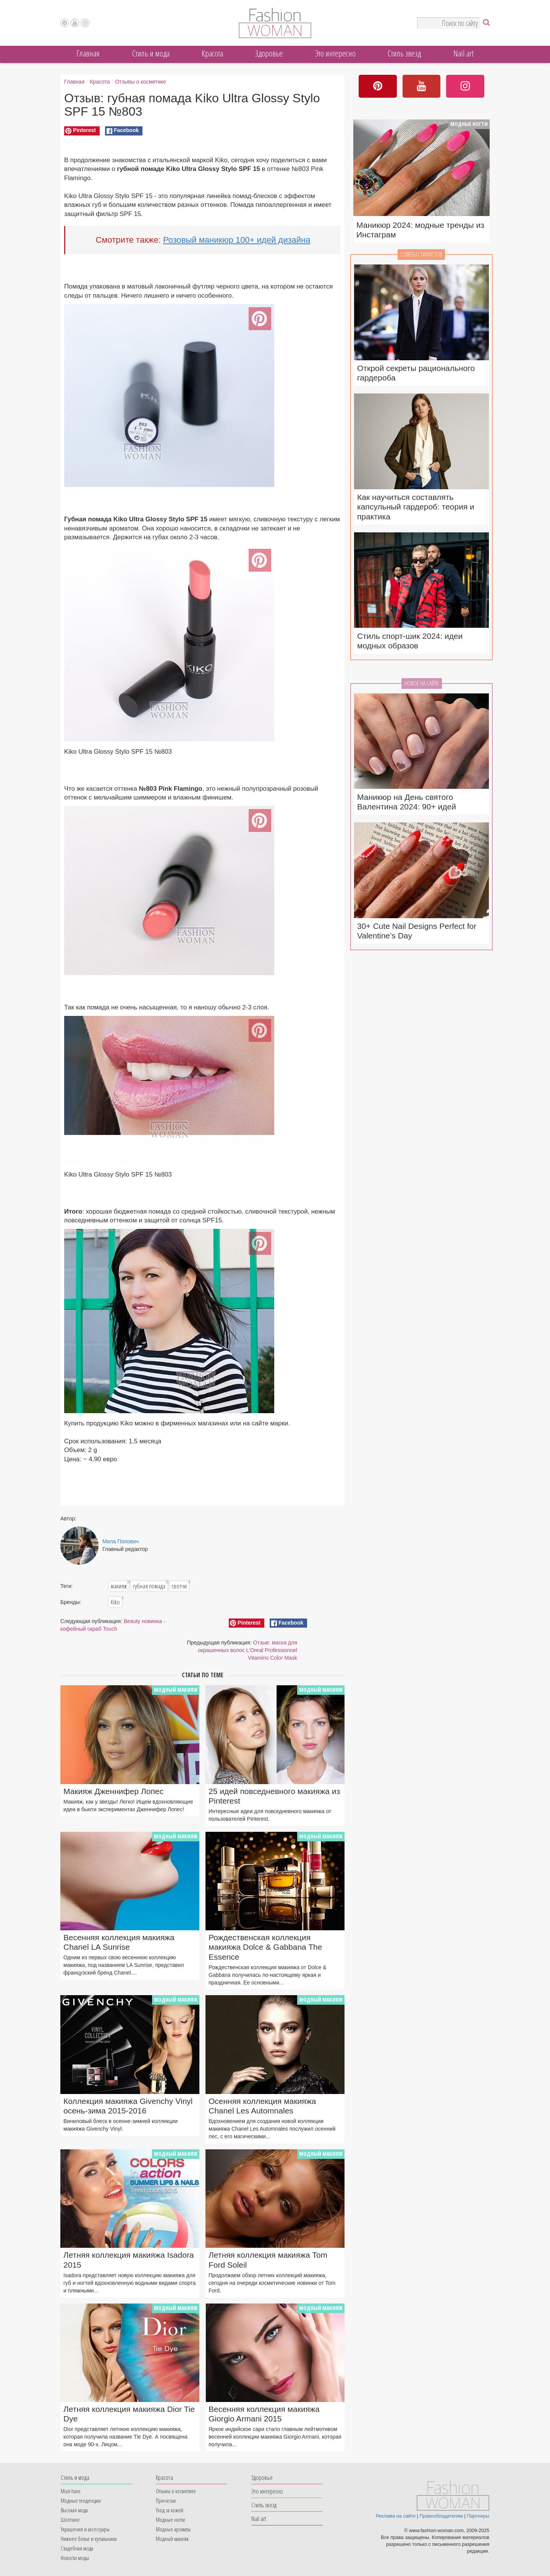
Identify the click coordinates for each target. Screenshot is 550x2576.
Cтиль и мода (151, 53)
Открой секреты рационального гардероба (416, 373)
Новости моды (75, 2557)
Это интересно (335, 53)
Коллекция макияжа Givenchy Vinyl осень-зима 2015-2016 (127, 2106)
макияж (120, 1585)
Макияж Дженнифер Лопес (113, 1791)
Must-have (71, 2491)
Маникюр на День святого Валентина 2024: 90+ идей (406, 802)
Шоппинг (70, 2519)
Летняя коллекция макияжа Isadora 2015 (128, 2259)
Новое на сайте (421, 683)
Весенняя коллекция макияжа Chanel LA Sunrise (119, 1942)
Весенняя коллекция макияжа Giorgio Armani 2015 (264, 2414)
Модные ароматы (173, 2529)
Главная (88, 53)
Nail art (463, 53)
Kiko (116, 1601)
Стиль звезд (404, 53)
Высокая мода (74, 2510)
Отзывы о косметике (140, 82)
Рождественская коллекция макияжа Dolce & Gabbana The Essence (265, 1947)
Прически (166, 2500)
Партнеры (478, 2516)
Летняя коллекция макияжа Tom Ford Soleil (268, 2259)
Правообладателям (441, 2516)
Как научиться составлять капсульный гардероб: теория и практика (415, 507)
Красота (212, 53)
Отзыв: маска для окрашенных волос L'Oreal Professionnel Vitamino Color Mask (247, 1650)
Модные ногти (469, 123)
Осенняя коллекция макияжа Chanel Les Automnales (262, 2106)
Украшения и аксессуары (85, 2529)
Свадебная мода (77, 2548)
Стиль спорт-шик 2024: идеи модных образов (410, 641)
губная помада (150, 1585)
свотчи (180, 1585)
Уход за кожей (169, 2510)
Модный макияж (175, 1689)
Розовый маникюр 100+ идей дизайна (237, 240)
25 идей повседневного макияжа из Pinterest (274, 1796)
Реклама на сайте (396, 2516)
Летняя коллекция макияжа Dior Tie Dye (129, 2414)
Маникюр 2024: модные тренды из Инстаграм (420, 230)
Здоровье (269, 53)
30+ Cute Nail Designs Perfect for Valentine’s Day (416, 931)
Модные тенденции (81, 2500)
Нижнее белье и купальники (89, 2538)
